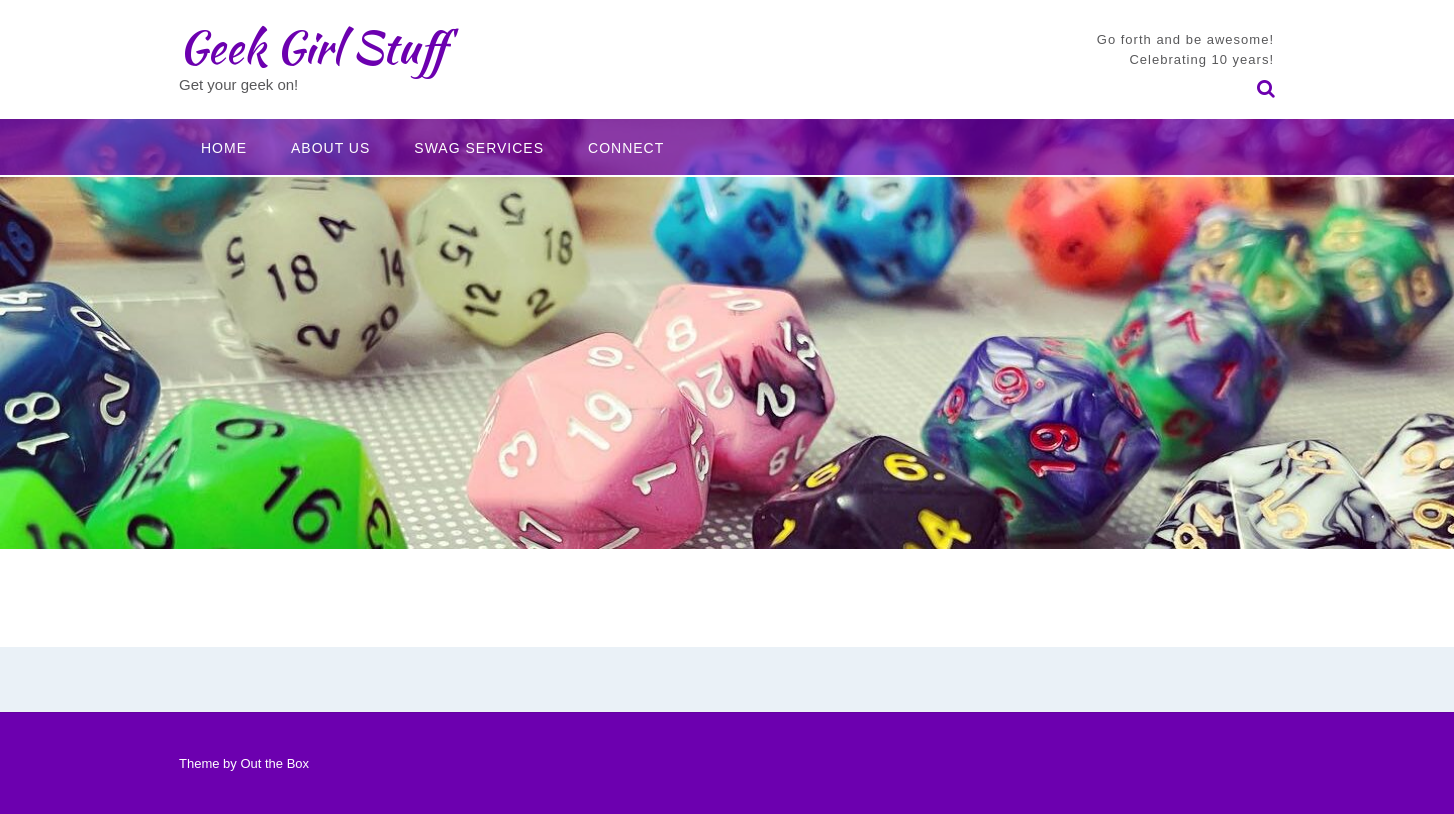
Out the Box (274, 763)
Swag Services (479, 148)
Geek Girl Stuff (312, 47)
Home (224, 148)
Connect (626, 148)
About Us (330, 148)
